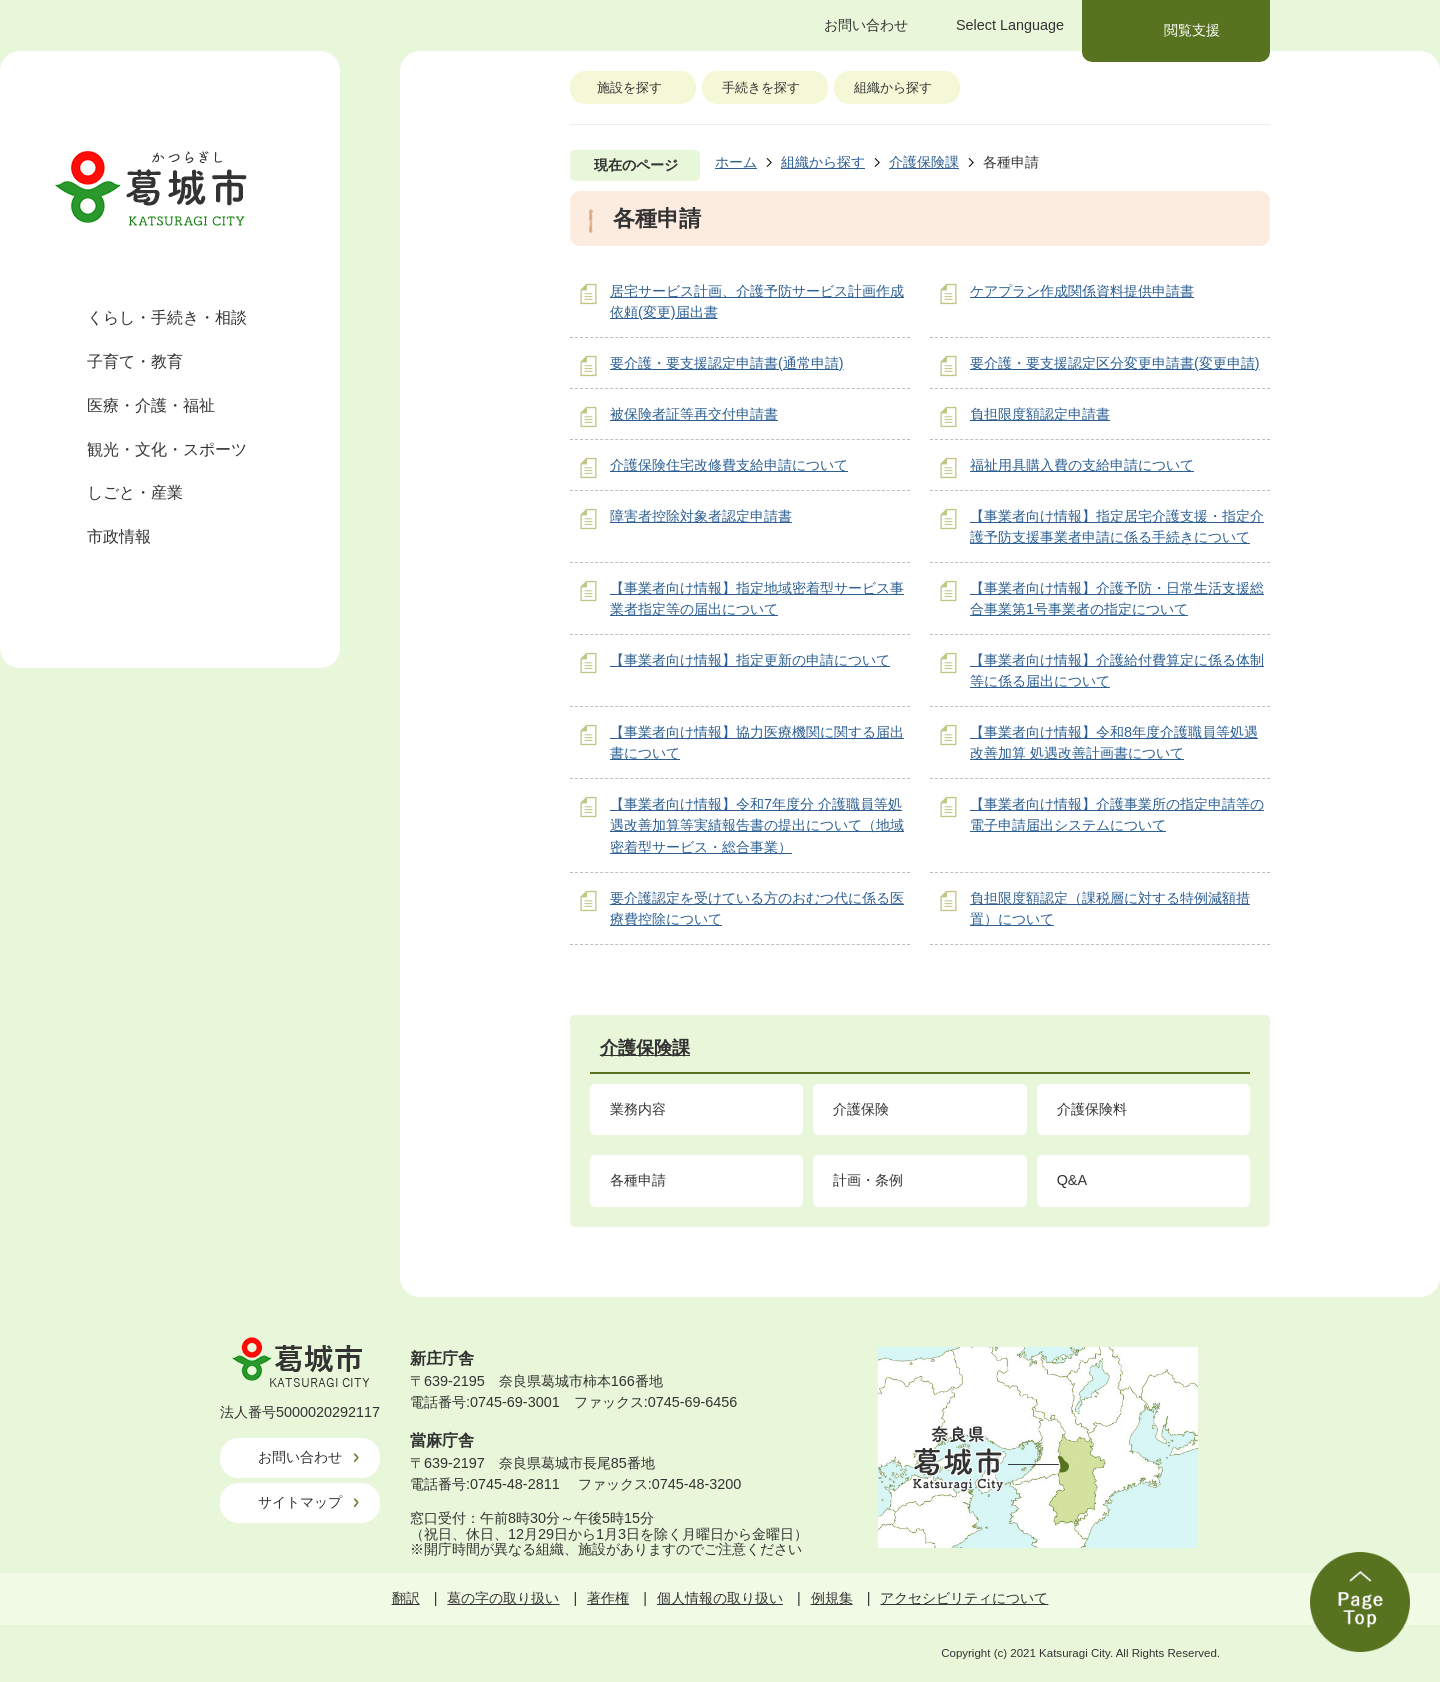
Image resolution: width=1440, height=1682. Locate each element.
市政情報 (119, 536)
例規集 (832, 1598)
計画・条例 (868, 1180)
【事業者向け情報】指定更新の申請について (750, 660)
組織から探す (893, 87)
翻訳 (406, 1598)
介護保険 (861, 1109)
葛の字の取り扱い (503, 1598)
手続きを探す (761, 87)
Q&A (1072, 1180)
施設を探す (629, 87)
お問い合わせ (300, 1457)
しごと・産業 (135, 492)
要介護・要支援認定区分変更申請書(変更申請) (1115, 363)
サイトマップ (300, 1502)
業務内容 (638, 1109)
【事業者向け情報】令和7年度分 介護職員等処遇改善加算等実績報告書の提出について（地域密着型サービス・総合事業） (757, 825)
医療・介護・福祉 (151, 405)
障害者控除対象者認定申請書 (701, 516)
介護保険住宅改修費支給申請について (729, 465)
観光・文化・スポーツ (167, 449)
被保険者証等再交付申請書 (694, 414)
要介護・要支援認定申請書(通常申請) (727, 363)
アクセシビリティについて (964, 1598)
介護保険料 (1092, 1109)
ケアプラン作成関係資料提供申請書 (1082, 291)
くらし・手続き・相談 (167, 317)
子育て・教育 (135, 361)
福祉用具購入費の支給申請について (1082, 465)
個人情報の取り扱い (720, 1598)
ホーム (736, 162)
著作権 (608, 1598)
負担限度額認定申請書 (1040, 414)
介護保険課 (924, 162)
